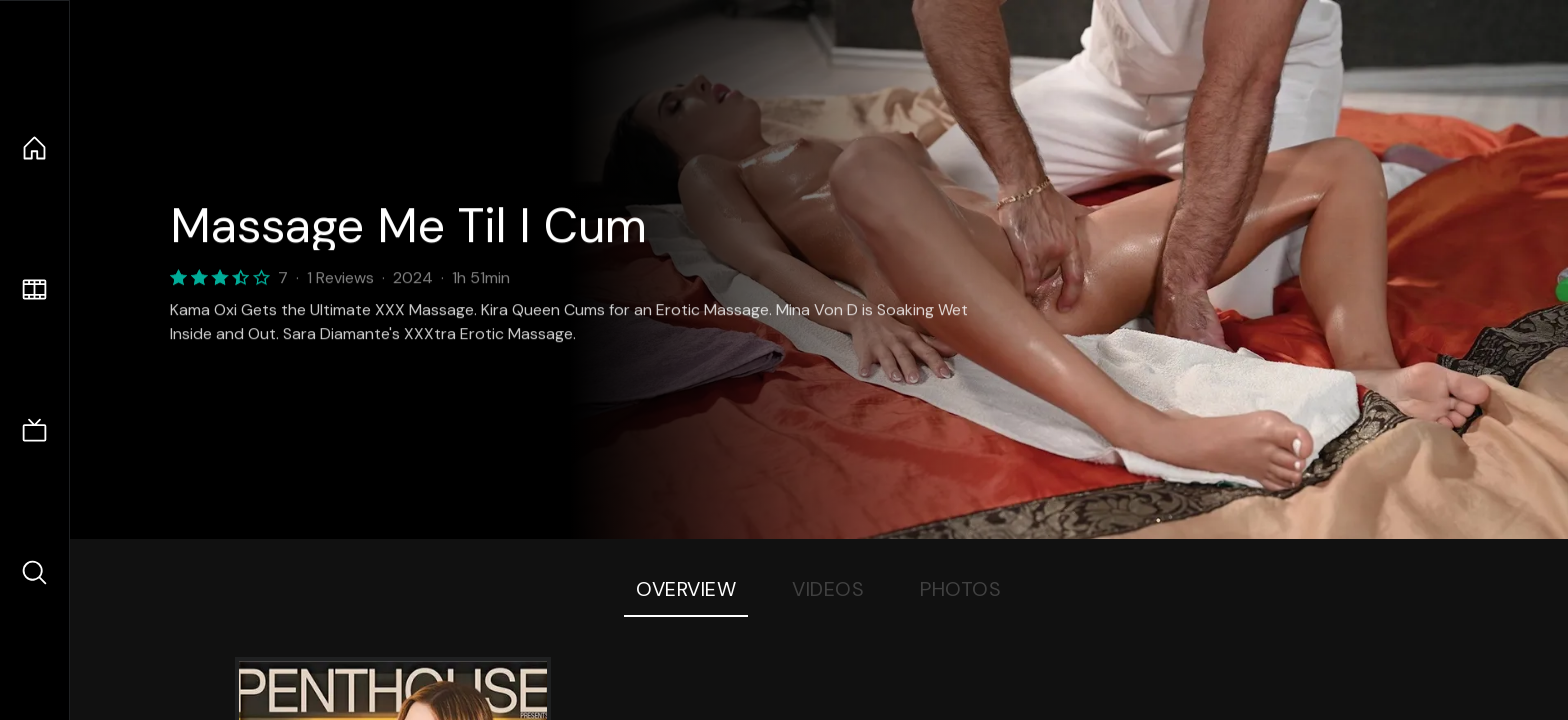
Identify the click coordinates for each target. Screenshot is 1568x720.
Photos (960, 589)
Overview (686, 589)
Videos (828, 589)
